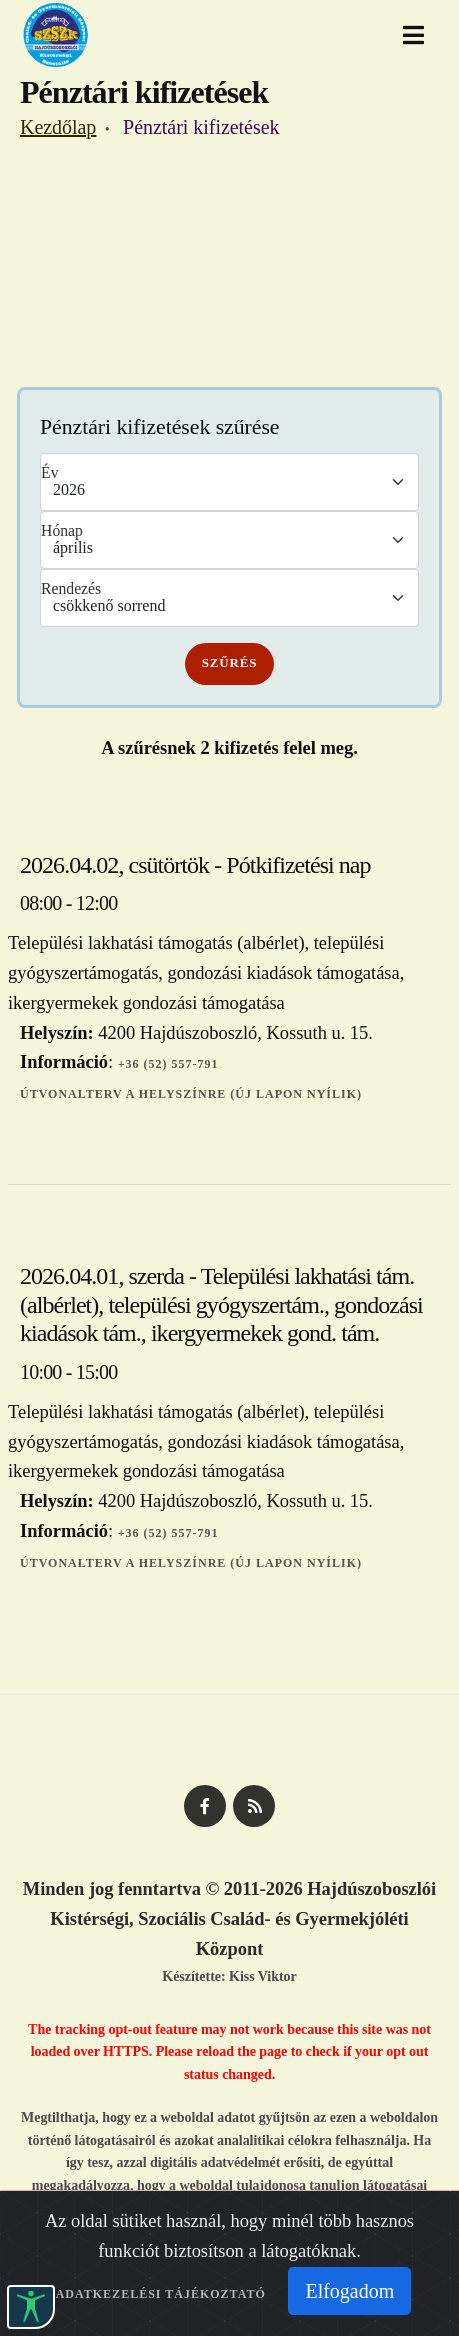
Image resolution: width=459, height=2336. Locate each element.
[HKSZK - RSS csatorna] (254, 1806)
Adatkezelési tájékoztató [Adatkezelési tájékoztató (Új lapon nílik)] (161, 2294)
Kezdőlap (58, 127)
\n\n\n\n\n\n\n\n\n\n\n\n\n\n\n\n (229, 482)
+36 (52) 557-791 (168, 1064)
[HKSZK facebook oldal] (205, 1806)
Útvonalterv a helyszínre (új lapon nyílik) (191, 1094)
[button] (31, 2307)
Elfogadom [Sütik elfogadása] (349, 2291)
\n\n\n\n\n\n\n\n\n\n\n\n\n (229, 540)
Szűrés (230, 662)
